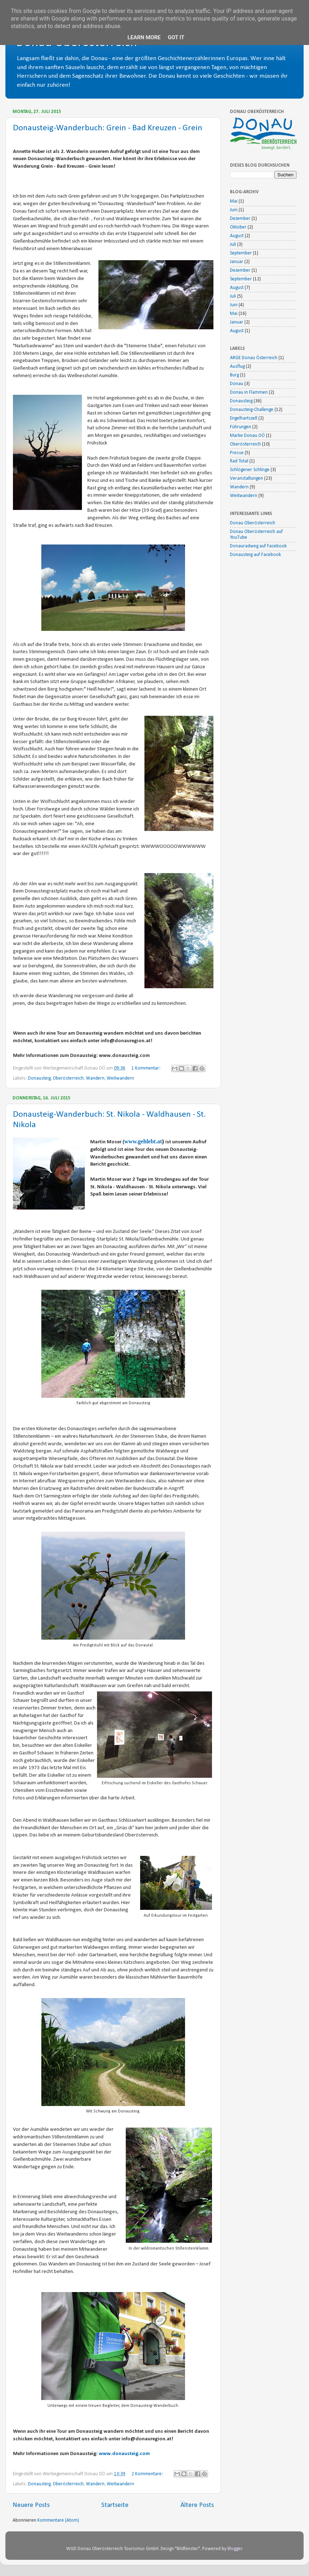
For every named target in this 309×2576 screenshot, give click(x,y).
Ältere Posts (197, 2505)
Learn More (144, 37)
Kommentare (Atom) (58, 2520)
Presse (237, 453)
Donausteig (39, 1078)
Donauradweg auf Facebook (258, 546)
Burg (234, 375)
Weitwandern (120, 1078)
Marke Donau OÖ (247, 435)
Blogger (234, 2548)
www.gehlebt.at (143, 1141)
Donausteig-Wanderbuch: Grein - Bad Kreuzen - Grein (107, 128)
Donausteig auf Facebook (255, 554)
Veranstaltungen (246, 478)
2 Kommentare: (148, 2474)
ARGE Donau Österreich (253, 358)
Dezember (240, 218)
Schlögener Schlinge (249, 469)
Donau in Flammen (249, 392)
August (237, 236)
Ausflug (237, 366)
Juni (233, 210)
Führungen (240, 427)
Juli (233, 244)
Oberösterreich (68, 1078)
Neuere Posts (31, 2505)
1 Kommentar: (147, 1068)
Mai (233, 201)
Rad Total (239, 461)
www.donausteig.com (125, 2454)
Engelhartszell (243, 418)
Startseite (115, 2505)
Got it (176, 37)
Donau (236, 383)
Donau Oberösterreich (252, 523)
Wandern (95, 1078)
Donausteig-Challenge (251, 409)
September (241, 253)
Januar (236, 261)
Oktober (238, 227)
